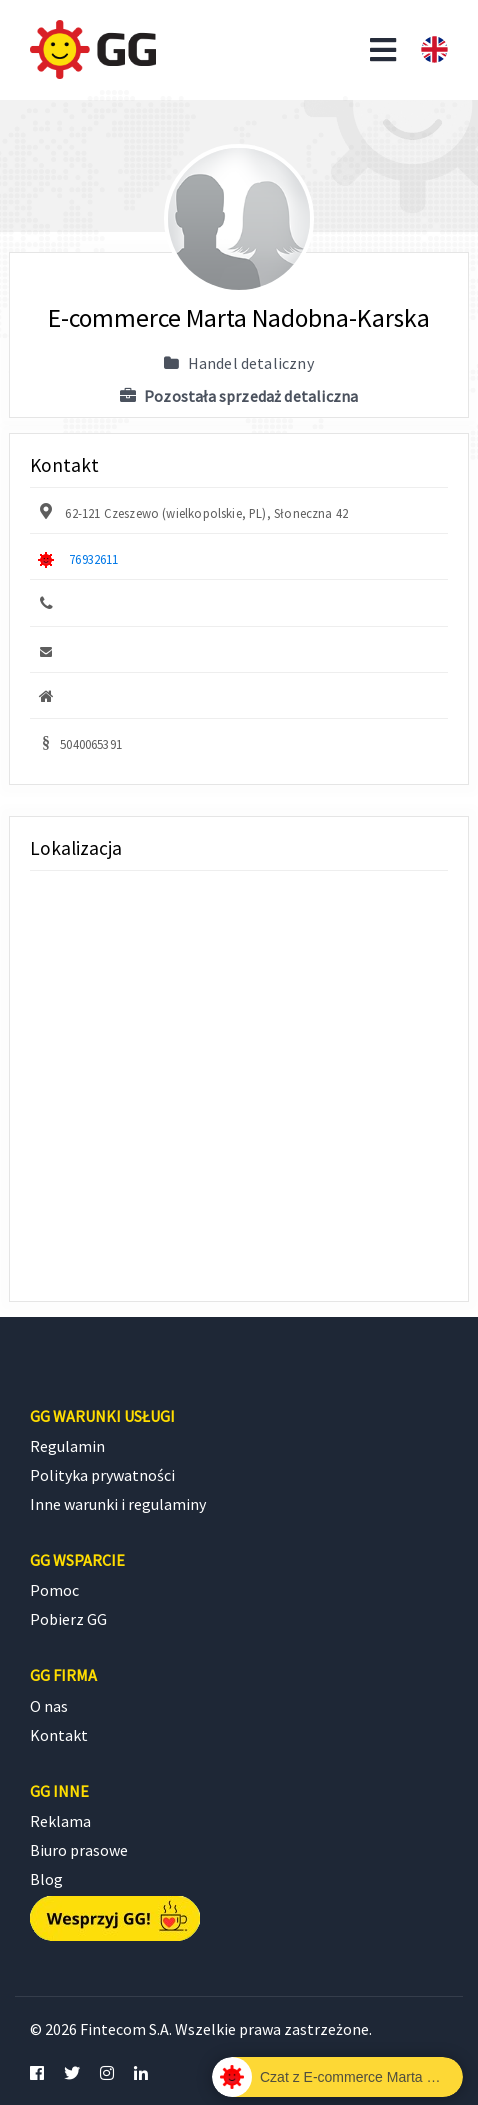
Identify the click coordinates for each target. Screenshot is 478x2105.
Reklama (60, 1821)
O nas (49, 1706)
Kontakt (59, 1735)
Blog (46, 1879)
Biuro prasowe (79, 1850)
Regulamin (67, 1446)
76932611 (93, 559)
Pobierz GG (68, 1619)
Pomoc (54, 1590)
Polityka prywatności (102, 1475)
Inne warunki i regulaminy (118, 1504)
